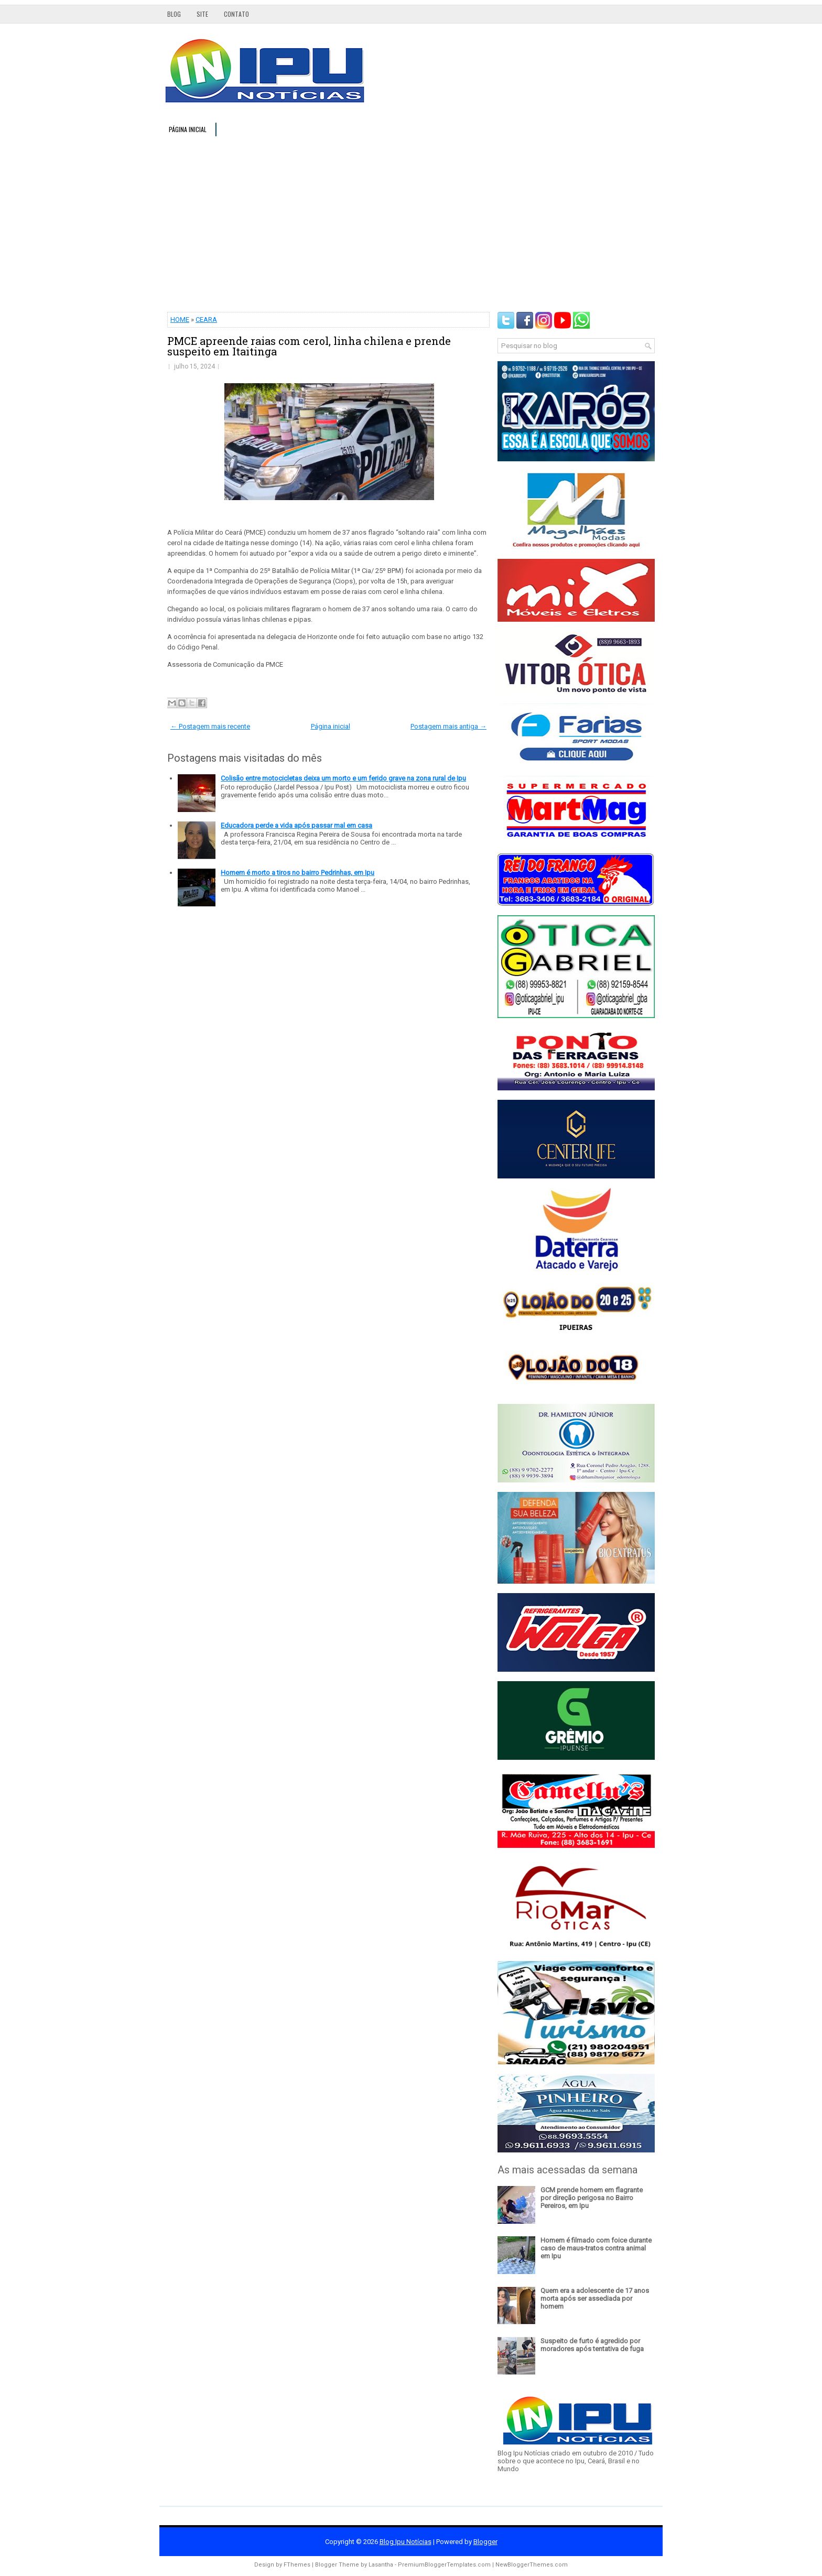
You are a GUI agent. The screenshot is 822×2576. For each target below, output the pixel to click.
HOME (179, 319)
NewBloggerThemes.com (531, 2564)
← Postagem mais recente (210, 726)
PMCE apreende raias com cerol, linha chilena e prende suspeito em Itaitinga (309, 345)
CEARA (206, 319)
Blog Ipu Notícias (405, 2542)
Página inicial (188, 129)
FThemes (297, 2564)
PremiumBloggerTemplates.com (444, 2564)
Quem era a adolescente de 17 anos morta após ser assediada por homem (594, 2298)
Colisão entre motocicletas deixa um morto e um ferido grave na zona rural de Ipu (343, 778)
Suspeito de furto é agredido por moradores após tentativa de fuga (592, 2345)
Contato (236, 13)
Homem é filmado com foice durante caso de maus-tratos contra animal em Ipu (596, 2248)
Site (202, 13)
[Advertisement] (411, 222)
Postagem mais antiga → (448, 726)
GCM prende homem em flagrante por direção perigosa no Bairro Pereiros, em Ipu (591, 2198)
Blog (174, 13)
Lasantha (381, 2564)
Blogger (485, 2542)
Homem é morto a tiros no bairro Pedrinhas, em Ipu (297, 872)
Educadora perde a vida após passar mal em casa (296, 825)
